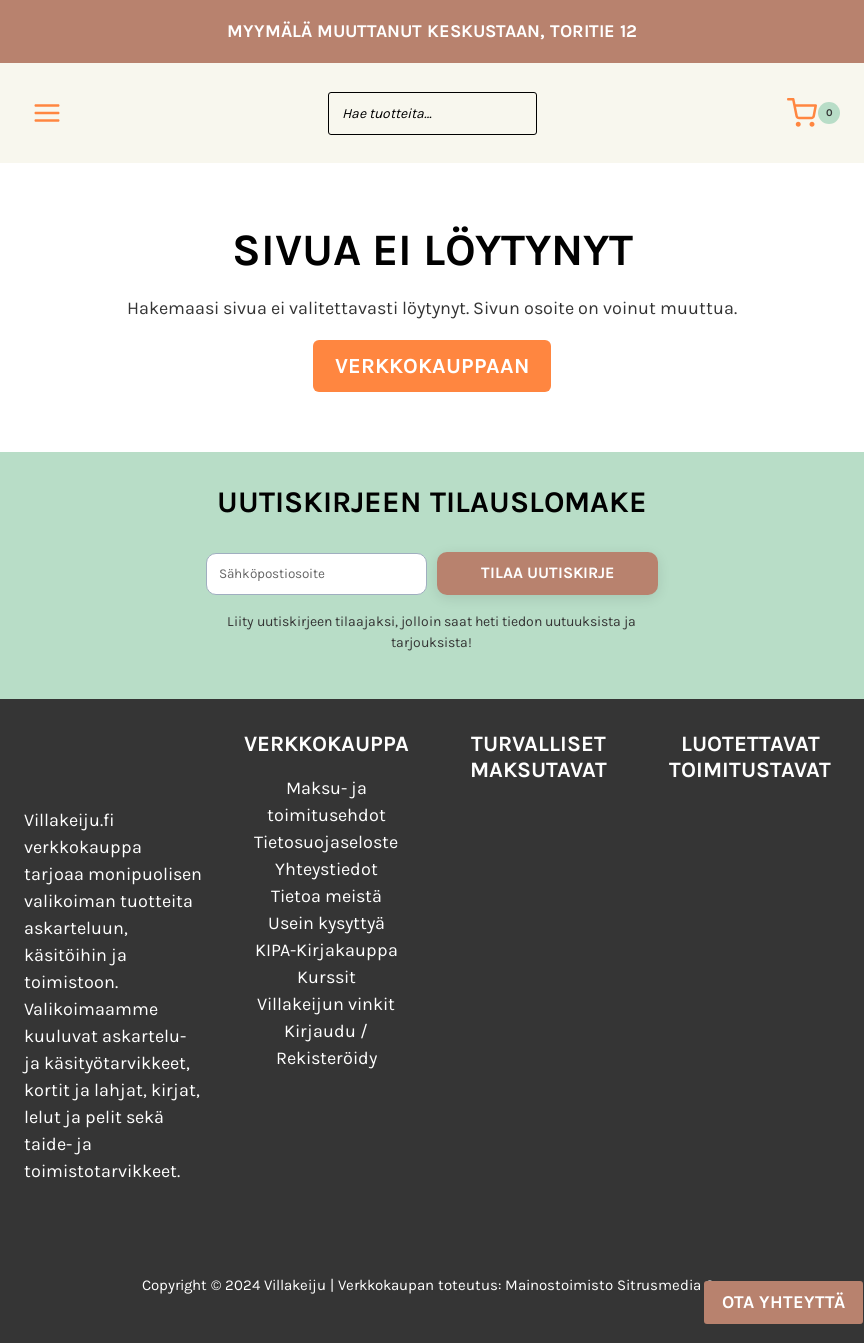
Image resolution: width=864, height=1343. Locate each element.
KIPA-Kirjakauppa (326, 950)
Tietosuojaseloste (326, 842)
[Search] (512, 113)
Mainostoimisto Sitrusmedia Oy (613, 1285)
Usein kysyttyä (326, 923)
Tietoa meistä (326, 896)
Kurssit (326, 977)
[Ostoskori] (813, 113)
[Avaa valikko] (47, 112)
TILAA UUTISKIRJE (547, 572)
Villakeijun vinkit (326, 1004)
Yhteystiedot (326, 869)
